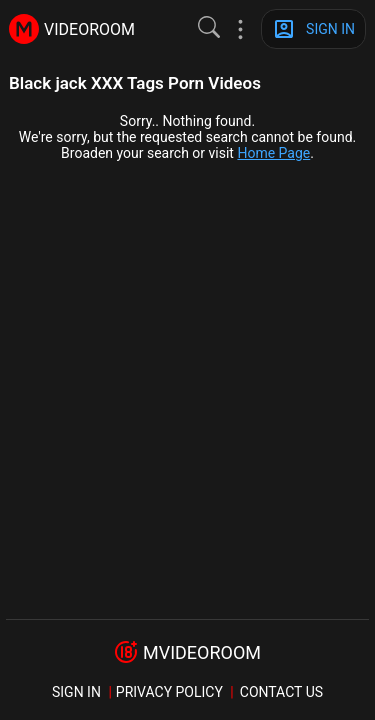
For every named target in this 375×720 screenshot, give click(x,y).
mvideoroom (202, 652)
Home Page (273, 153)
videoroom (89, 29)
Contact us (281, 692)
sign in (76, 692)
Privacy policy (169, 692)
